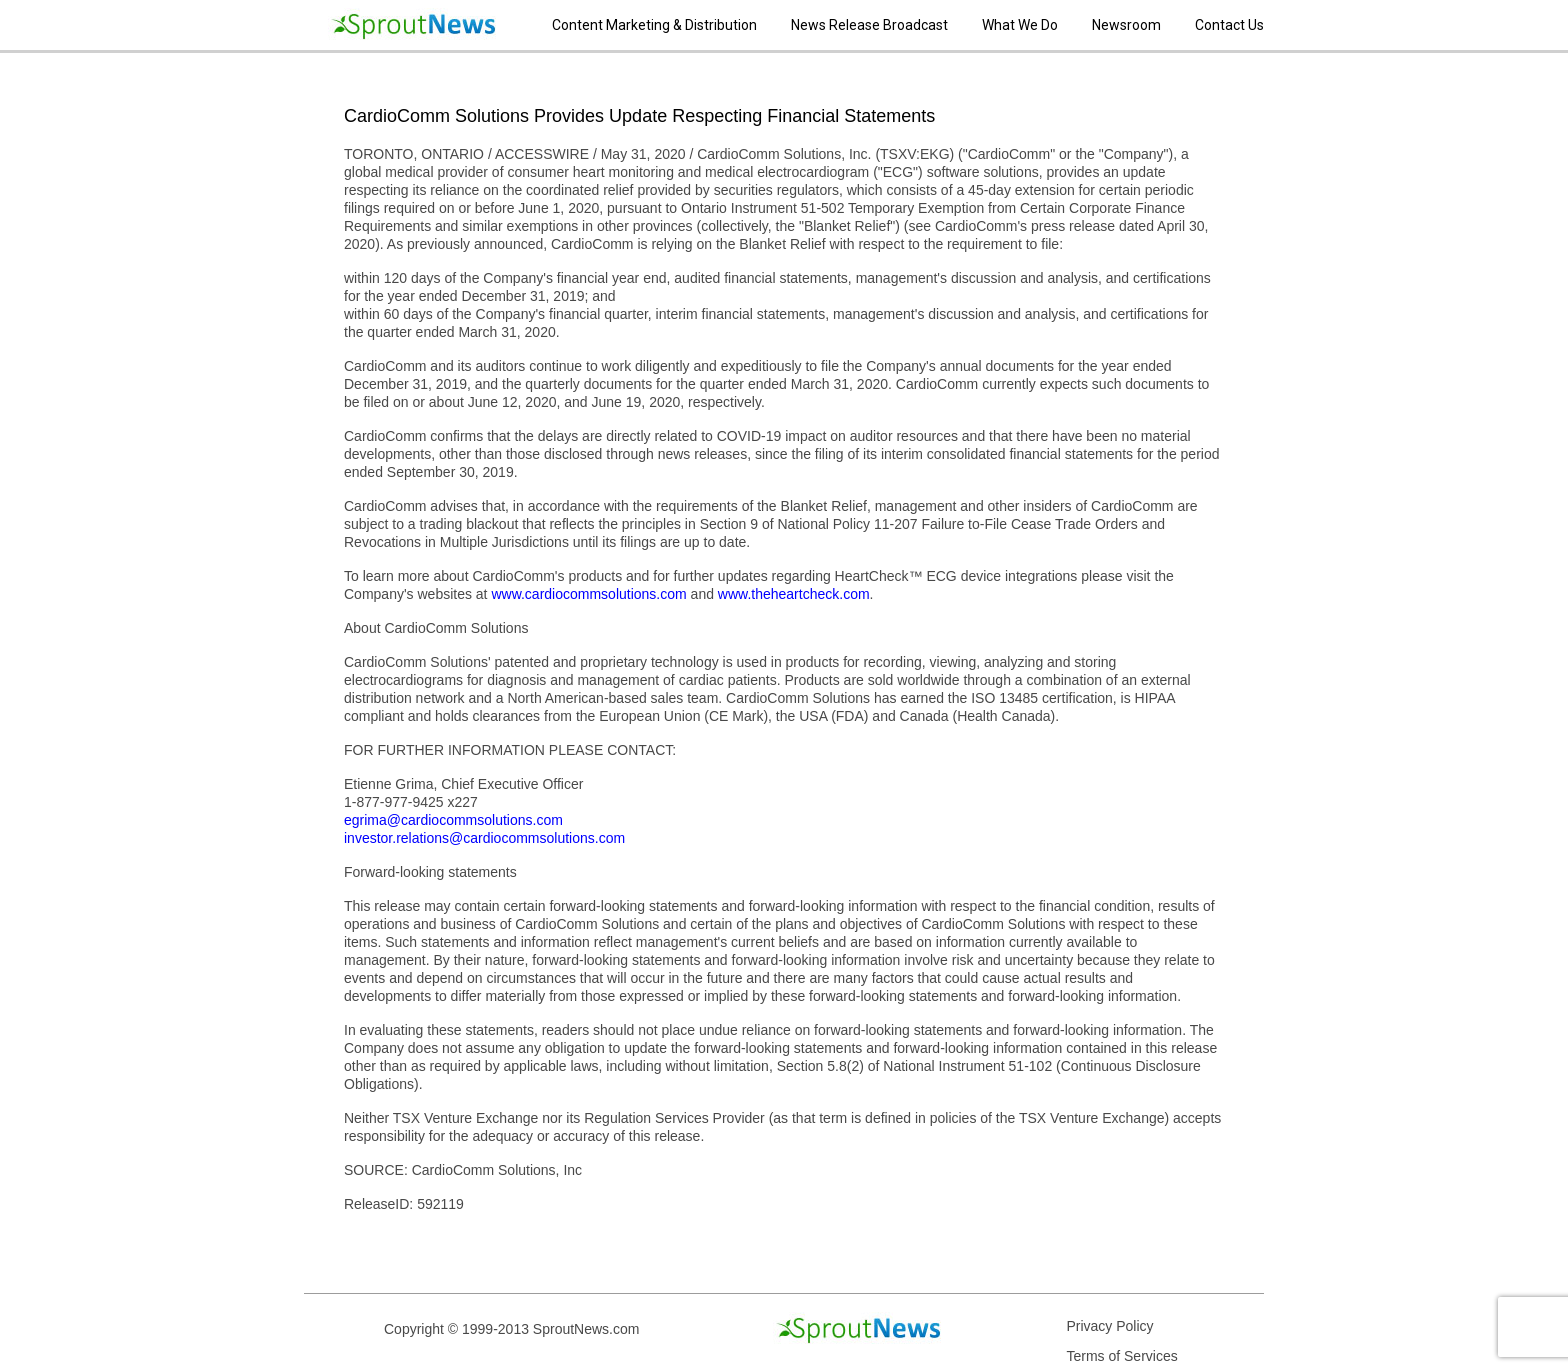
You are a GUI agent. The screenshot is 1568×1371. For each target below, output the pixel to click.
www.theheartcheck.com (794, 594)
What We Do (1020, 25)
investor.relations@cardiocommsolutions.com (484, 838)
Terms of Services (1121, 1356)
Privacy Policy (1109, 1326)
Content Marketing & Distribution (654, 25)
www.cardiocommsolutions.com (588, 594)
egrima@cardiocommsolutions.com (453, 820)
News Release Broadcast (869, 25)
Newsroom (1126, 25)
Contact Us (1229, 25)
